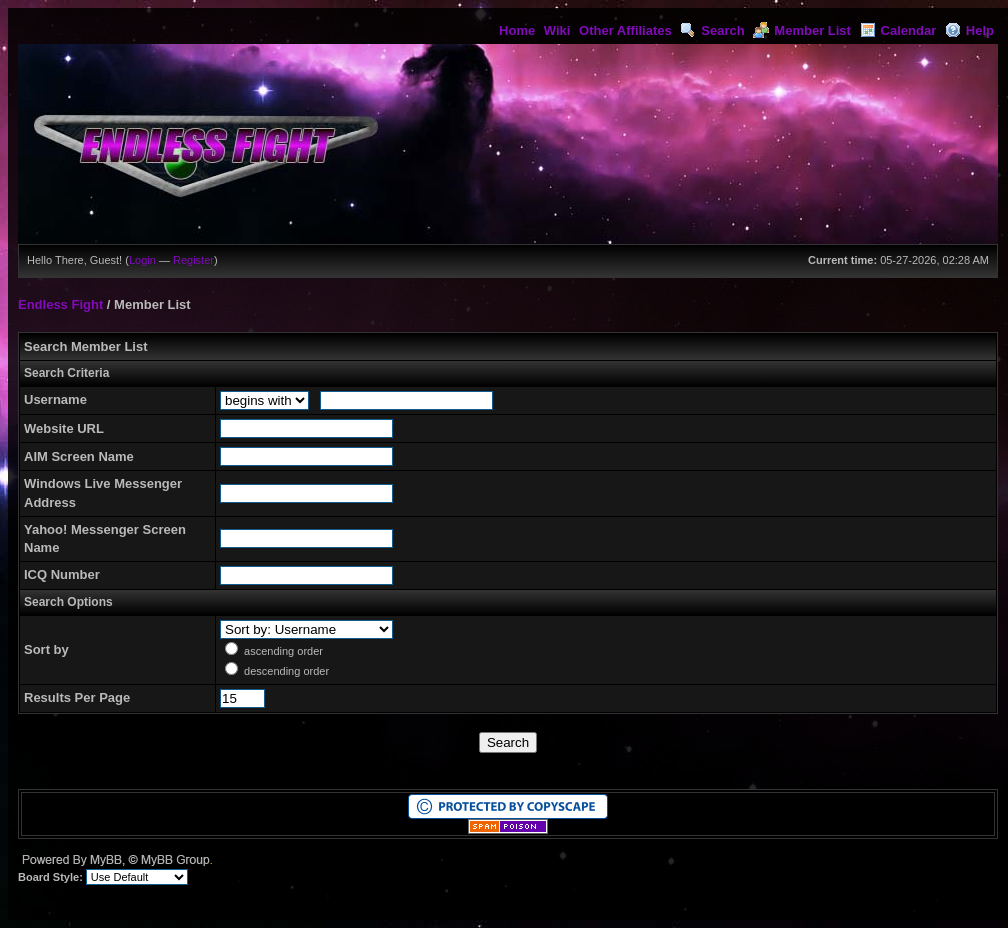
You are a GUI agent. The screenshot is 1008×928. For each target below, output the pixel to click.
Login (142, 260)
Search (712, 30)
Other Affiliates (625, 30)
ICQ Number (62, 574)
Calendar (898, 30)
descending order (286, 671)
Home (517, 30)
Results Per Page (77, 697)
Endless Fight (60, 304)
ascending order (283, 651)
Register (193, 260)
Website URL (64, 428)
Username (55, 399)
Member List (802, 30)
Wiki (557, 30)
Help (969, 30)
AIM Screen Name (79, 456)
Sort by (46, 649)
